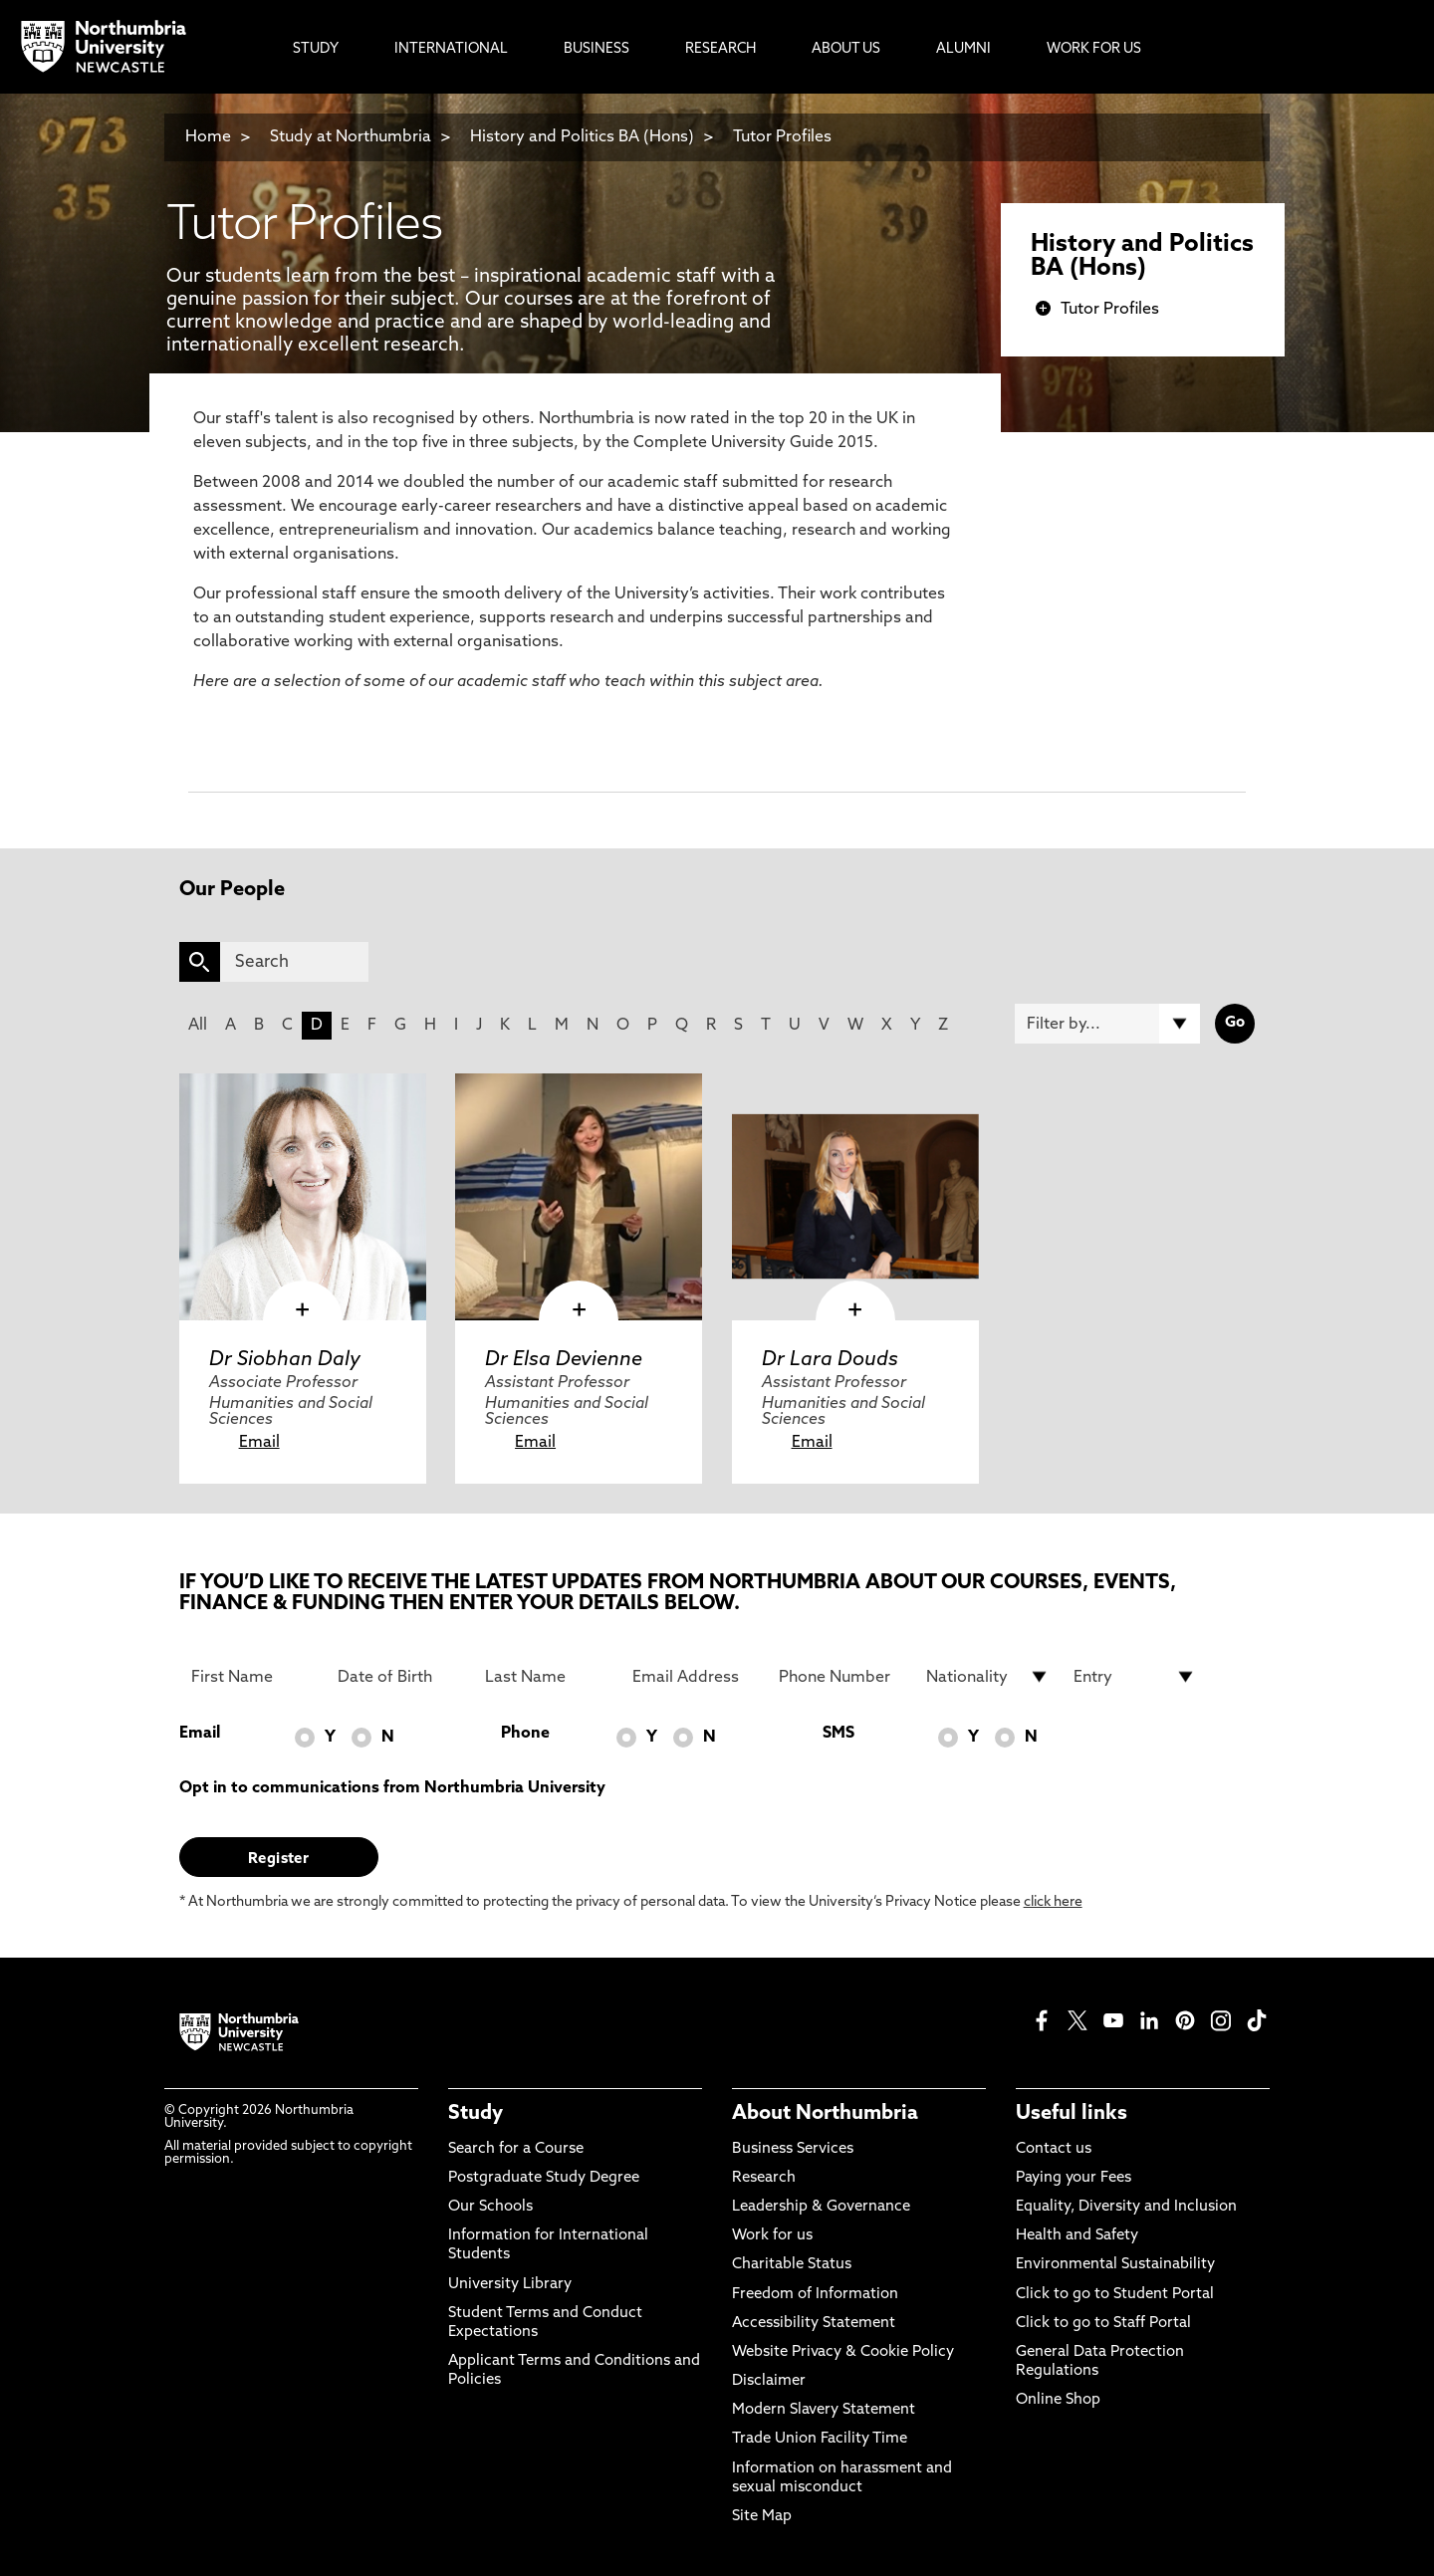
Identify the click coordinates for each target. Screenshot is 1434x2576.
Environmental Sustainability (1115, 2264)
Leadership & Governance (821, 2207)
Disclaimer (769, 2381)
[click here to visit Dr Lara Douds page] (855, 1196)
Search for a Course (516, 2149)
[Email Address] (694, 1677)
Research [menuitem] (720, 49)
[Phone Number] (840, 1677)
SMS (838, 1734)
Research (764, 2178)
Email (259, 1443)
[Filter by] (1107, 1024)
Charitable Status (791, 2264)
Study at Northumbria (350, 137)
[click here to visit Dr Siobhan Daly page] (302, 1196)
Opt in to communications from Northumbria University (392, 1788)
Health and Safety (1077, 2235)
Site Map (762, 2516)
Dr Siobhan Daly (284, 1360)
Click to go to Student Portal (1115, 2294)
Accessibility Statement (813, 2323)
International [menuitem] (451, 49)
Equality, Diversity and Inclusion (1126, 2207)
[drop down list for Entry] (1135, 1677)
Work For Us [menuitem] (1094, 49)
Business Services (792, 2149)
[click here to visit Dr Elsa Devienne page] (578, 1196)
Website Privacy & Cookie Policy (843, 2352)
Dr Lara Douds (830, 1360)
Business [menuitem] (596, 49)
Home (208, 137)
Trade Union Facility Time (819, 2439)
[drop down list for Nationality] (988, 1677)
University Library (510, 2284)
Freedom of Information (815, 2294)
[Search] (294, 962)
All (197, 1026)
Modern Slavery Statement (823, 2410)
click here (1053, 1902)
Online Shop (1058, 2400)
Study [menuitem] (316, 49)
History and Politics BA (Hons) (584, 137)
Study (475, 2114)
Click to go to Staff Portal (1103, 2323)
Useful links (1071, 2114)
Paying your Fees (1073, 2178)
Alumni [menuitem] (963, 49)
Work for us (772, 2235)
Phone (525, 1734)
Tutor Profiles (782, 137)
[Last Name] (546, 1677)
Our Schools (490, 2207)
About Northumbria (825, 2114)
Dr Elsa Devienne (563, 1360)
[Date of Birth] (399, 1677)
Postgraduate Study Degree (543, 2178)
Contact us (1053, 2149)
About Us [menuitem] (846, 49)
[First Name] (253, 1677)
